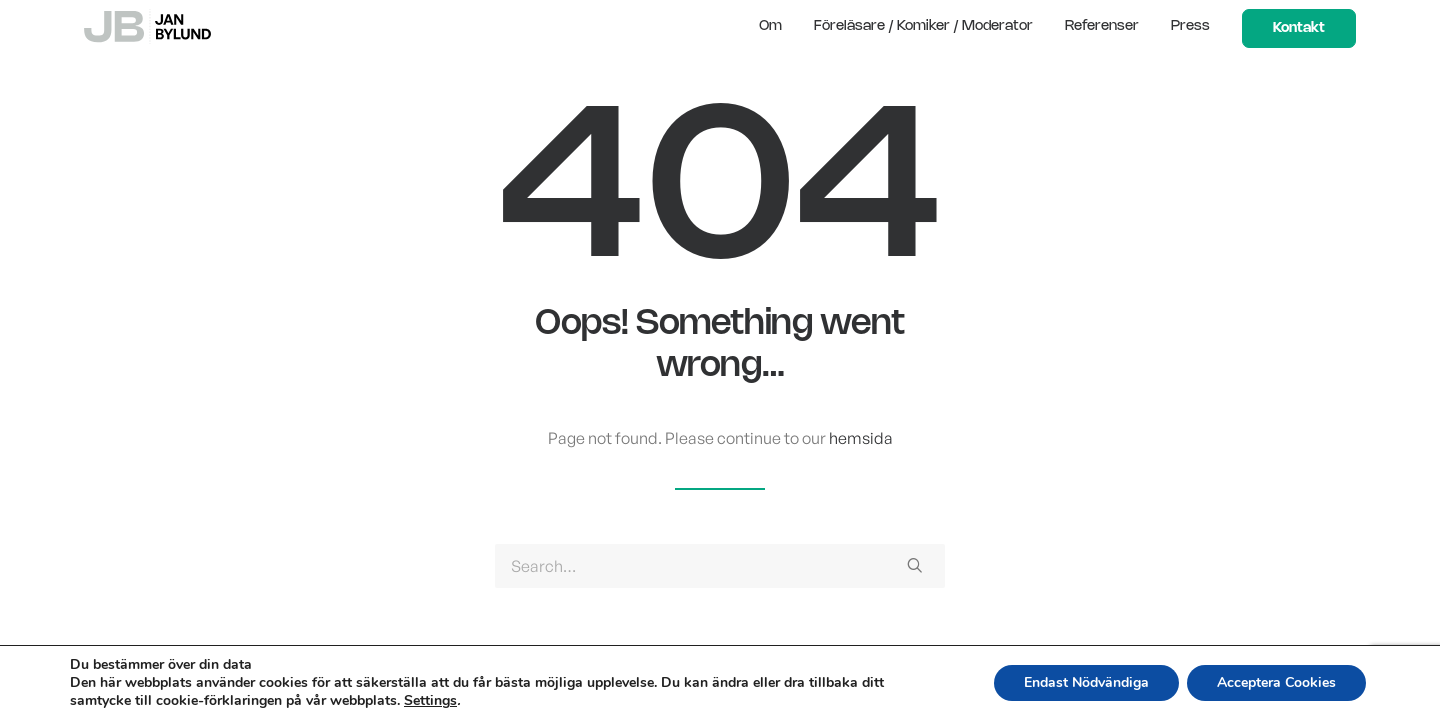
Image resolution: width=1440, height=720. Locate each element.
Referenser (1102, 26)
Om (770, 26)
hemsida (861, 438)
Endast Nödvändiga (1086, 682)
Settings (430, 701)
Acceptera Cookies (1276, 682)
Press (1190, 26)
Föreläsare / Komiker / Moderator (923, 26)
